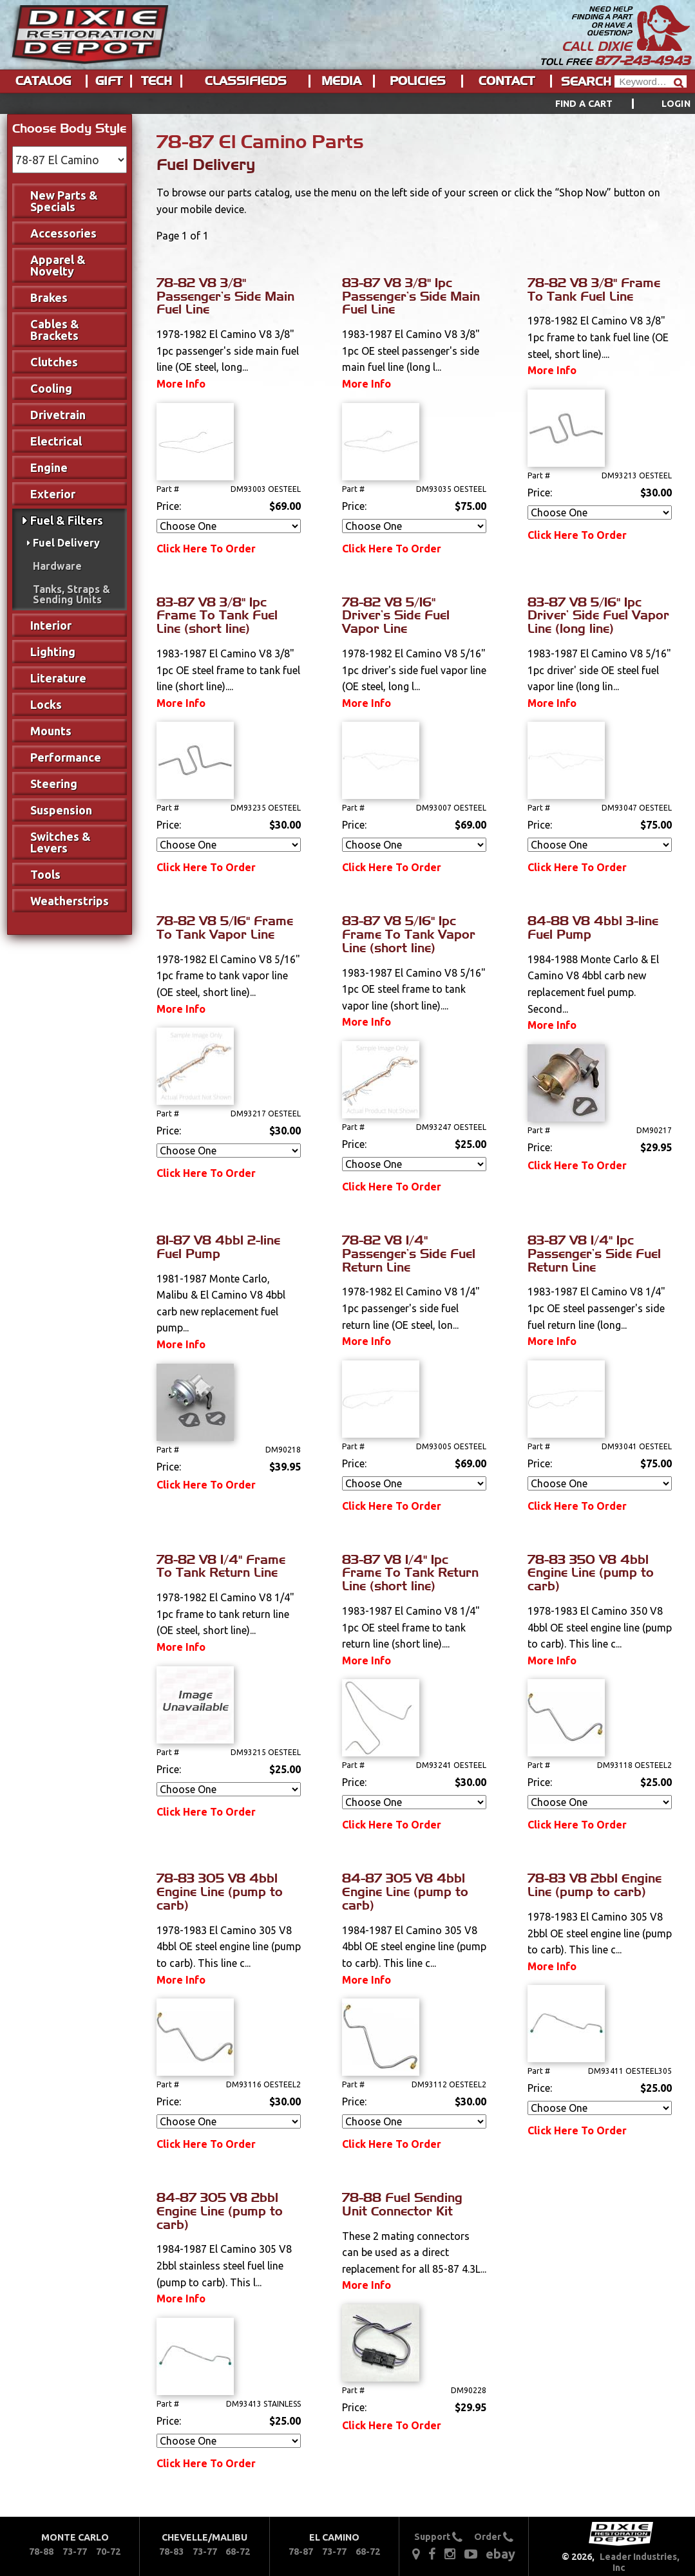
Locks (46, 704)
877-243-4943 (642, 60)
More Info (181, 384)
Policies (418, 81)
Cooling (51, 388)
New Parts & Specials (64, 201)
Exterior (52, 493)
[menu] (347, 104)
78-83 (171, 2551)
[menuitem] (608, 104)
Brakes (49, 297)
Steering (53, 783)
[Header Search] (650, 81)
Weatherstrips (69, 900)
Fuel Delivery (66, 543)
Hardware (57, 566)
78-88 (41, 2551)
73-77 (74, 2551)
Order (493, 2537)
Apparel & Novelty (58, 265)
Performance (65, 757)
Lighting (52, 651)
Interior (50, 625)
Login (676, 104)
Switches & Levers (60, 842)
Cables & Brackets (54, 329)
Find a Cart (584, 104)
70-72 (108, 2551)
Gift (108, 81)
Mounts (50, 730)
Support (438, 2537)
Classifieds (246, 81)
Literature (58, 678)
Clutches (54, 361)
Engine (49, 467)
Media (341, 81)
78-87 (301, 2551)
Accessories (63, 233)
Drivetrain (58, 414)
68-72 (237, 2551)
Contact (507, 81)
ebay (500, 2553)
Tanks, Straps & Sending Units (71, 594)
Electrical (56, 441)
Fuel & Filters (66, 520)
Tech (156, 81)
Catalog (43, 81)
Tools (45, 874)
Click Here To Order (206, 548)
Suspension (61, 810)
